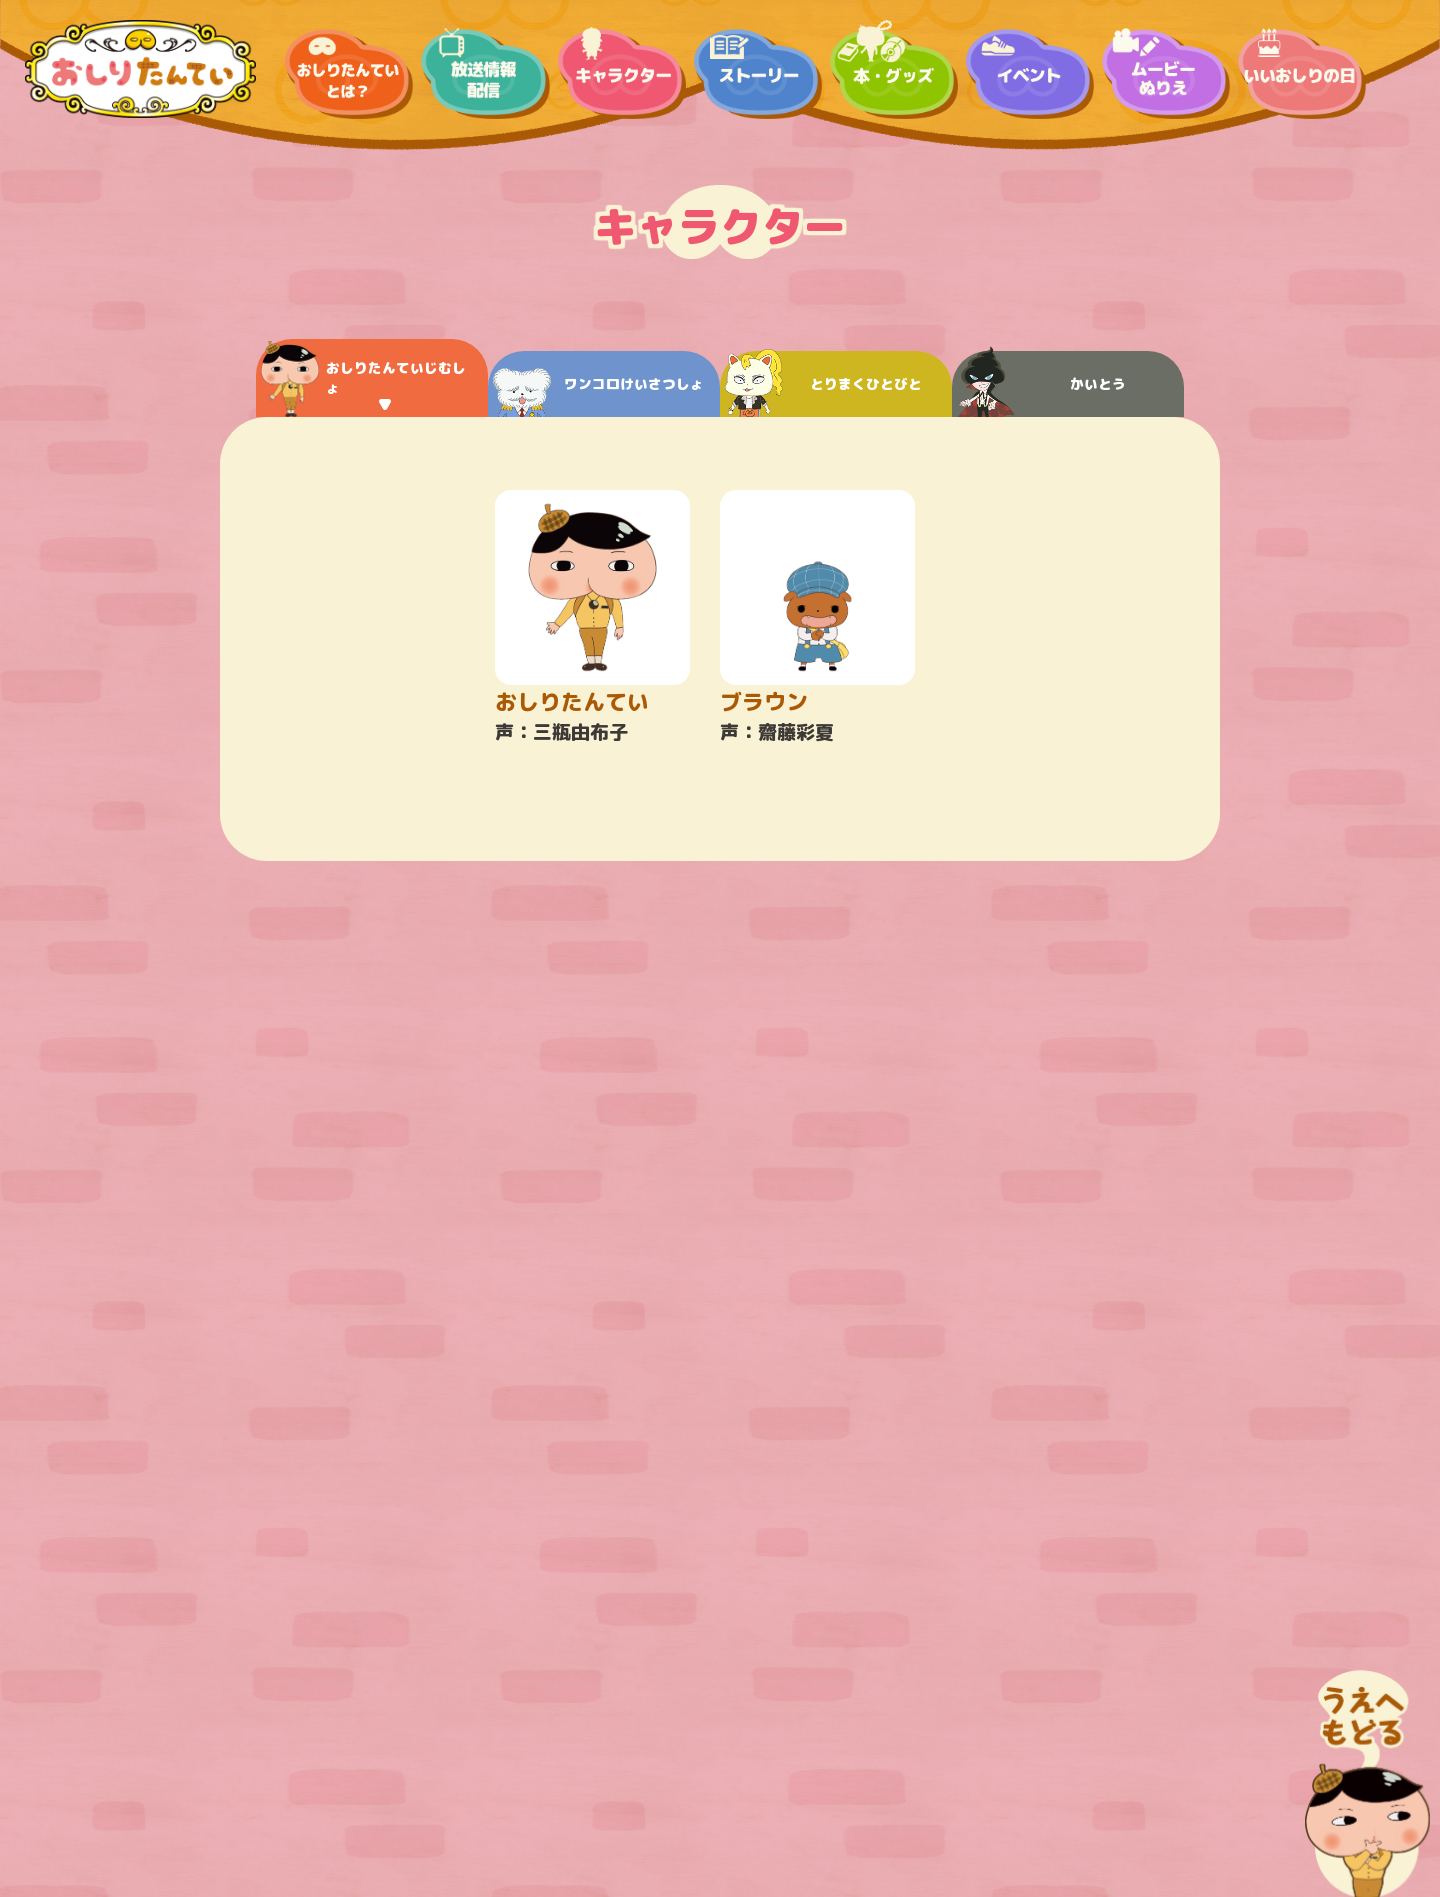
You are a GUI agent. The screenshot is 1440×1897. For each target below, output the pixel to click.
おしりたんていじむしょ (363, 379)
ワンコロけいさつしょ (598, 392)
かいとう (1041, 384)
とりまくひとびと (823, 384)
